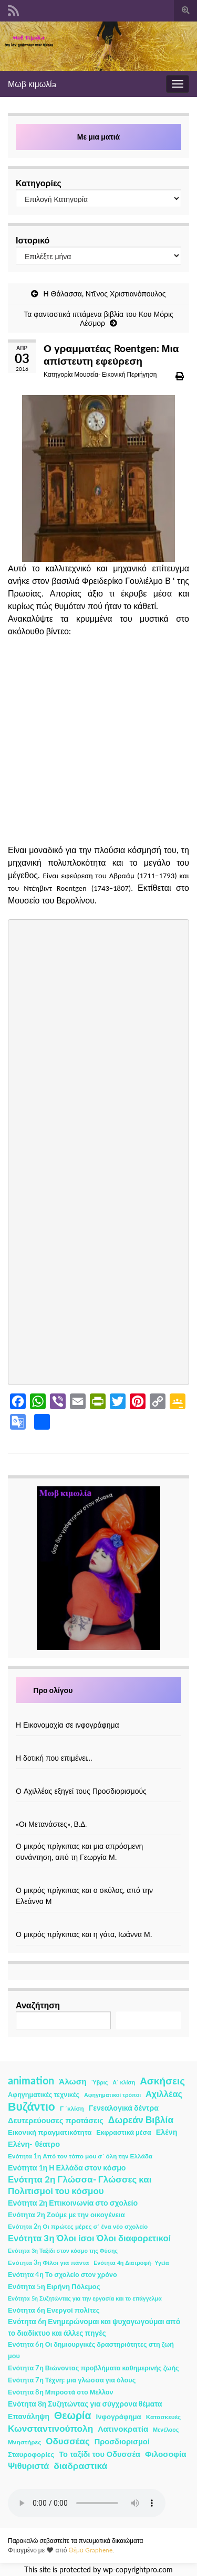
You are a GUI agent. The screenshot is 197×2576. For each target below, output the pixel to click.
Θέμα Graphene (90, 2550)
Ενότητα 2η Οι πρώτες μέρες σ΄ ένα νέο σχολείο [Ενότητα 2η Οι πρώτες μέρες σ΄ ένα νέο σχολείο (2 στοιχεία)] (78, 2226)
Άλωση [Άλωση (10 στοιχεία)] (73, 2081)
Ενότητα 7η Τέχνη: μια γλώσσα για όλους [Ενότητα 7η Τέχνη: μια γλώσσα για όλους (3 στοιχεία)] (72, 2380)
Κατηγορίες (38, 183)
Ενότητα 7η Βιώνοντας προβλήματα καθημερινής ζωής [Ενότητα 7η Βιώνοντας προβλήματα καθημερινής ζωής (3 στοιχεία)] (93, 2368)
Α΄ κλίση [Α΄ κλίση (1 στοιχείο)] (123, 2082)
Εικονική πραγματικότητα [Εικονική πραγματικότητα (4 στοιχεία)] (49, 2132)
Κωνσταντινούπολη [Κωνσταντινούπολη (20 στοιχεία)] (50, 2428)
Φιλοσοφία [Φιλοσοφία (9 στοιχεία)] (165, 2453)
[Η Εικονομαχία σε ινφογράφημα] (99, 1713)
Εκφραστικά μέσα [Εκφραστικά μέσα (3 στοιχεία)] (123, 2132)
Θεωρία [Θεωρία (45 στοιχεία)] (72, 2415)
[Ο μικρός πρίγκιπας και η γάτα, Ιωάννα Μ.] (99, 1923)
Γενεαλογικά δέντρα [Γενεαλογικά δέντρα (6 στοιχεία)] (124, 2107)
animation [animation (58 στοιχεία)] (31, 2080)
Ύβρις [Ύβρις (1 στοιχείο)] (99, 2082)
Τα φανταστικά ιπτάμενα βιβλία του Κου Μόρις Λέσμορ (98, 318)
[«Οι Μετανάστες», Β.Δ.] (99, 1812)
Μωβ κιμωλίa (32, 84)
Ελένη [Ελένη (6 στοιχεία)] (167, 2131)
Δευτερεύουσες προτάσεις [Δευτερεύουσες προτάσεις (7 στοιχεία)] (55, 2120)
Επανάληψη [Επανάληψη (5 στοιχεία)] (28, 2416)
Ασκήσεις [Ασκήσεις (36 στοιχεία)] (162, 2081)
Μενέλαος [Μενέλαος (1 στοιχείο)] (166, 2429)
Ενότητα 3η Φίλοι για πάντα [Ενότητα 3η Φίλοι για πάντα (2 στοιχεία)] (48, 2262)
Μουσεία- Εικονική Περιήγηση (115, 374)
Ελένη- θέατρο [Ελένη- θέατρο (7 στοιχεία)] (34, 2143)
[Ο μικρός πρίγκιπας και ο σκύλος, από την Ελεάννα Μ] (99, 1879)
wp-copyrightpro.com (138, 2570)
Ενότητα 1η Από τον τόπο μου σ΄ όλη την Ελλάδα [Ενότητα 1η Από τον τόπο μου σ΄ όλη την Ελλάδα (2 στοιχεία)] (80, 2156)
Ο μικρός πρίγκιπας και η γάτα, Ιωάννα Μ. (84, 1934)
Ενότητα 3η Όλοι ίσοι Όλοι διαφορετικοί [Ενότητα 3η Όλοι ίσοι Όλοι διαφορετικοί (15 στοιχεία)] (89, 2238)
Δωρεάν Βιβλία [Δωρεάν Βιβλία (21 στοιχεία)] (140, 2119)
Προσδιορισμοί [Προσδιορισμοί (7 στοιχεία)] (122, 2441)
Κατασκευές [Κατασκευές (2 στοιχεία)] (163, 2417)
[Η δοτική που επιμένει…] (99, 1746)
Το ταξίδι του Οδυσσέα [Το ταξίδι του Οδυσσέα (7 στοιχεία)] (99, 2454)
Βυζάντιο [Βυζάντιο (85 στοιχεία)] (31, 2106)
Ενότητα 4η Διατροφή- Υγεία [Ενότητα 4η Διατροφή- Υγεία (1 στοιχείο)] (131, 2262)
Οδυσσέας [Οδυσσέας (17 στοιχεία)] (67, 2440)
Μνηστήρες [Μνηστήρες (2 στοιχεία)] (24, 2442)
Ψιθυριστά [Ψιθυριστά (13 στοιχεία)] (28, 2466)
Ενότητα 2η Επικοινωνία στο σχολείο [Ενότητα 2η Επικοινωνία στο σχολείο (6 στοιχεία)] (73, 2202)
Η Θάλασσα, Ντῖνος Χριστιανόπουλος (104, 293)
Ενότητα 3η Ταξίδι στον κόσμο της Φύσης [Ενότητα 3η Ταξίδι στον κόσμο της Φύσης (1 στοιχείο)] (63, 2250)
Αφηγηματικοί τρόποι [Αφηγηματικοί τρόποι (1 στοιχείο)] (112, 2094)
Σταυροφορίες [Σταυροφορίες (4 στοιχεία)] (31, 2454)
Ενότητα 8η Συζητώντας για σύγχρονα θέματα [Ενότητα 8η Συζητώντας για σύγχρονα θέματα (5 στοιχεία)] (85, 2403)
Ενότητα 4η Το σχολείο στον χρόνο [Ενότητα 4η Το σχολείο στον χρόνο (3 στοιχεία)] (62, 2275)
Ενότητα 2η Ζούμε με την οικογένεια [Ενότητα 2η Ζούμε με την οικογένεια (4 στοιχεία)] (66, 2214)
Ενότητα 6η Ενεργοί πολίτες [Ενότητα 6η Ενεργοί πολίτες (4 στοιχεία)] (54, 2310)
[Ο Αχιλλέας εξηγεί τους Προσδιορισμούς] (99, 1779)
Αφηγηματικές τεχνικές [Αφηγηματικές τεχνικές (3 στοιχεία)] (43, 2095)
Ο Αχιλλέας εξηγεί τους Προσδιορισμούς (81, 1790)
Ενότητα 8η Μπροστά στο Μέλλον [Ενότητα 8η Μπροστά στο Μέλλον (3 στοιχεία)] (60, 2392)
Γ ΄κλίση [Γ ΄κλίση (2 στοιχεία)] (72, 2108)
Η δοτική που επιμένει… (54, 1757)
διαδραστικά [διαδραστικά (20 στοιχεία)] (80, 2465)
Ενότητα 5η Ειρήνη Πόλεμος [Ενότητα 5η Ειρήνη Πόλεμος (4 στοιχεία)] (54, 2286)
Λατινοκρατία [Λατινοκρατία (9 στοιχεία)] (123, 2428)
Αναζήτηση (38, 2005)
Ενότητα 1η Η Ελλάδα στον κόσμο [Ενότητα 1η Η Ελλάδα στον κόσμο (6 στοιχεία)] (67, 2167)
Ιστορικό (32, 240)
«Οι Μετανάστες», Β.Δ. (51, 1823)
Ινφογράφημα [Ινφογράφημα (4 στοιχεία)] (118, 2416)
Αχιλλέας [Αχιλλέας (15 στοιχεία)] (164, 2094)
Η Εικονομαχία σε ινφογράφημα (67, 1724)
